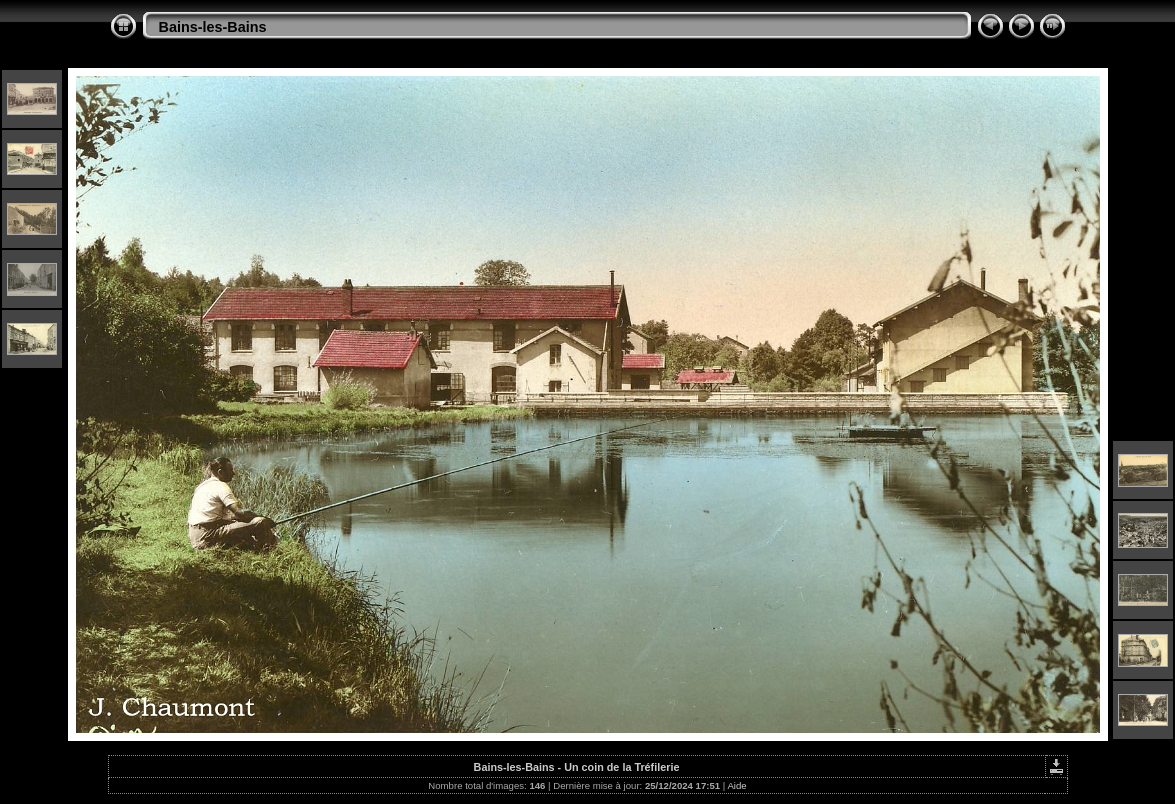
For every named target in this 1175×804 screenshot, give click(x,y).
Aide (736, 785)
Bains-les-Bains (213, 27)
